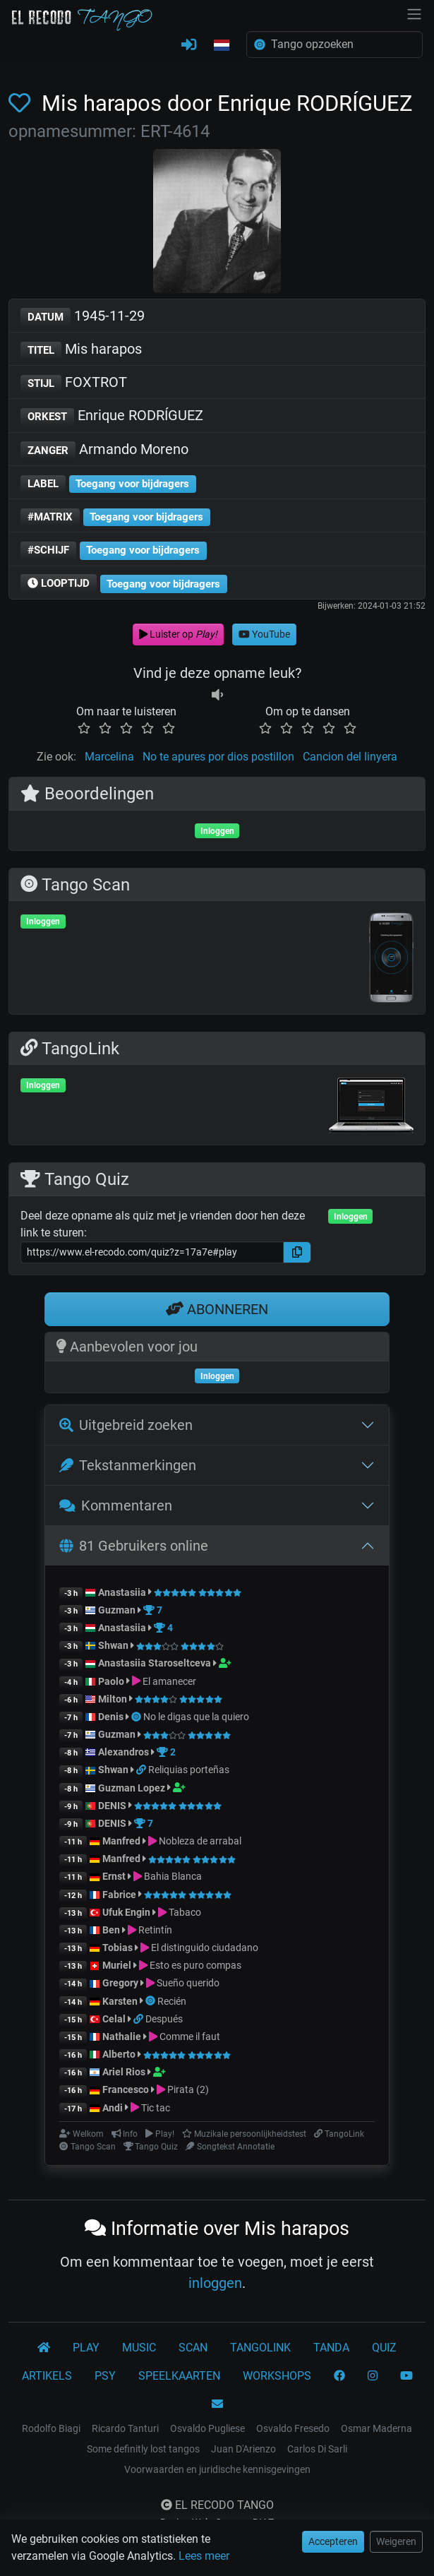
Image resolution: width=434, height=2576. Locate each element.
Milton (112, 1699)
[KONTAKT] (217, 2404)
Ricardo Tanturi (125, 2428)
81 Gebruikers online (133, 1545)
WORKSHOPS (277, 2376)
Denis (110, 1716)
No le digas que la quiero (196, 1716)
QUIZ (384, 2347)
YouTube (264, 634)
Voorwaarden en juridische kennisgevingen (217, 2469)
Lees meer (204, 2556)
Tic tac (155, 2107)
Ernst (114, 1876)
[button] (221, 46)
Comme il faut (189, 2036)
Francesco (125, 2089)
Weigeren (396, 2541)
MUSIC (139, 2347)
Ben (111, 1930)
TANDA (331, 2347)
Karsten (120, 2001)
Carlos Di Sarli (317, 2449)
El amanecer (169, 1681)
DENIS (112, 1805)
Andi (112, 2107)
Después (164, 2019)
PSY (105, 2376)
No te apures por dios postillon (218, 756)
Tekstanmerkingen (127, 1465)
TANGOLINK (260, 2347)
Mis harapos (81, 349)
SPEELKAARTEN (179, 2376)
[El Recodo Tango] (43, 2348)
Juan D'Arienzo (243, 2449)
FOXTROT (73, 383)
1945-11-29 (82, 316)
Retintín (155, 1930)
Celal (114, 2019)
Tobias (117, 1947)
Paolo (111, 1681)
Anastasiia (122, 1592)
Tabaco (185, 1912)
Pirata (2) (188, 2089)
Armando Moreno (104, 450)
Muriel (116, 1965)
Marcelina (109, 756)
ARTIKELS (47, 2376)
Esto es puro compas (195, 1965)
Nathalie (121, 2036)
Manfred (121, 1841)
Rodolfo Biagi (51, 2428)
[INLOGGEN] (188, 45)
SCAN (193, 2347)
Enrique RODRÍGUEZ (111, 416)
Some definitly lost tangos (143, 2449)
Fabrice (119, 1894)
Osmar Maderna (376, 2428)
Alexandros (124, 1752)
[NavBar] (414, 13)
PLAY (86, 2347)
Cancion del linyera (350, 756)
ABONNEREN (217, 1309)
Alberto (118, 2054)
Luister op (178, 634)
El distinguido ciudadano (204, 1947)
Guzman (116, 1610)
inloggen (215, 2282)
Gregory (120, 1982)
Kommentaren (115, 1505)
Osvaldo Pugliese (207, 2428)
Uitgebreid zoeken (126, 1425)
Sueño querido (188, 1982)
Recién (171, 2001)
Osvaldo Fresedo (293, 2428)
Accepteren (333, 2541)
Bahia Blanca (173, 1876)
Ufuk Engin (126, 1912)
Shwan (113, 1645)
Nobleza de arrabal (200, 1841)
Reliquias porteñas (188, 1769)
